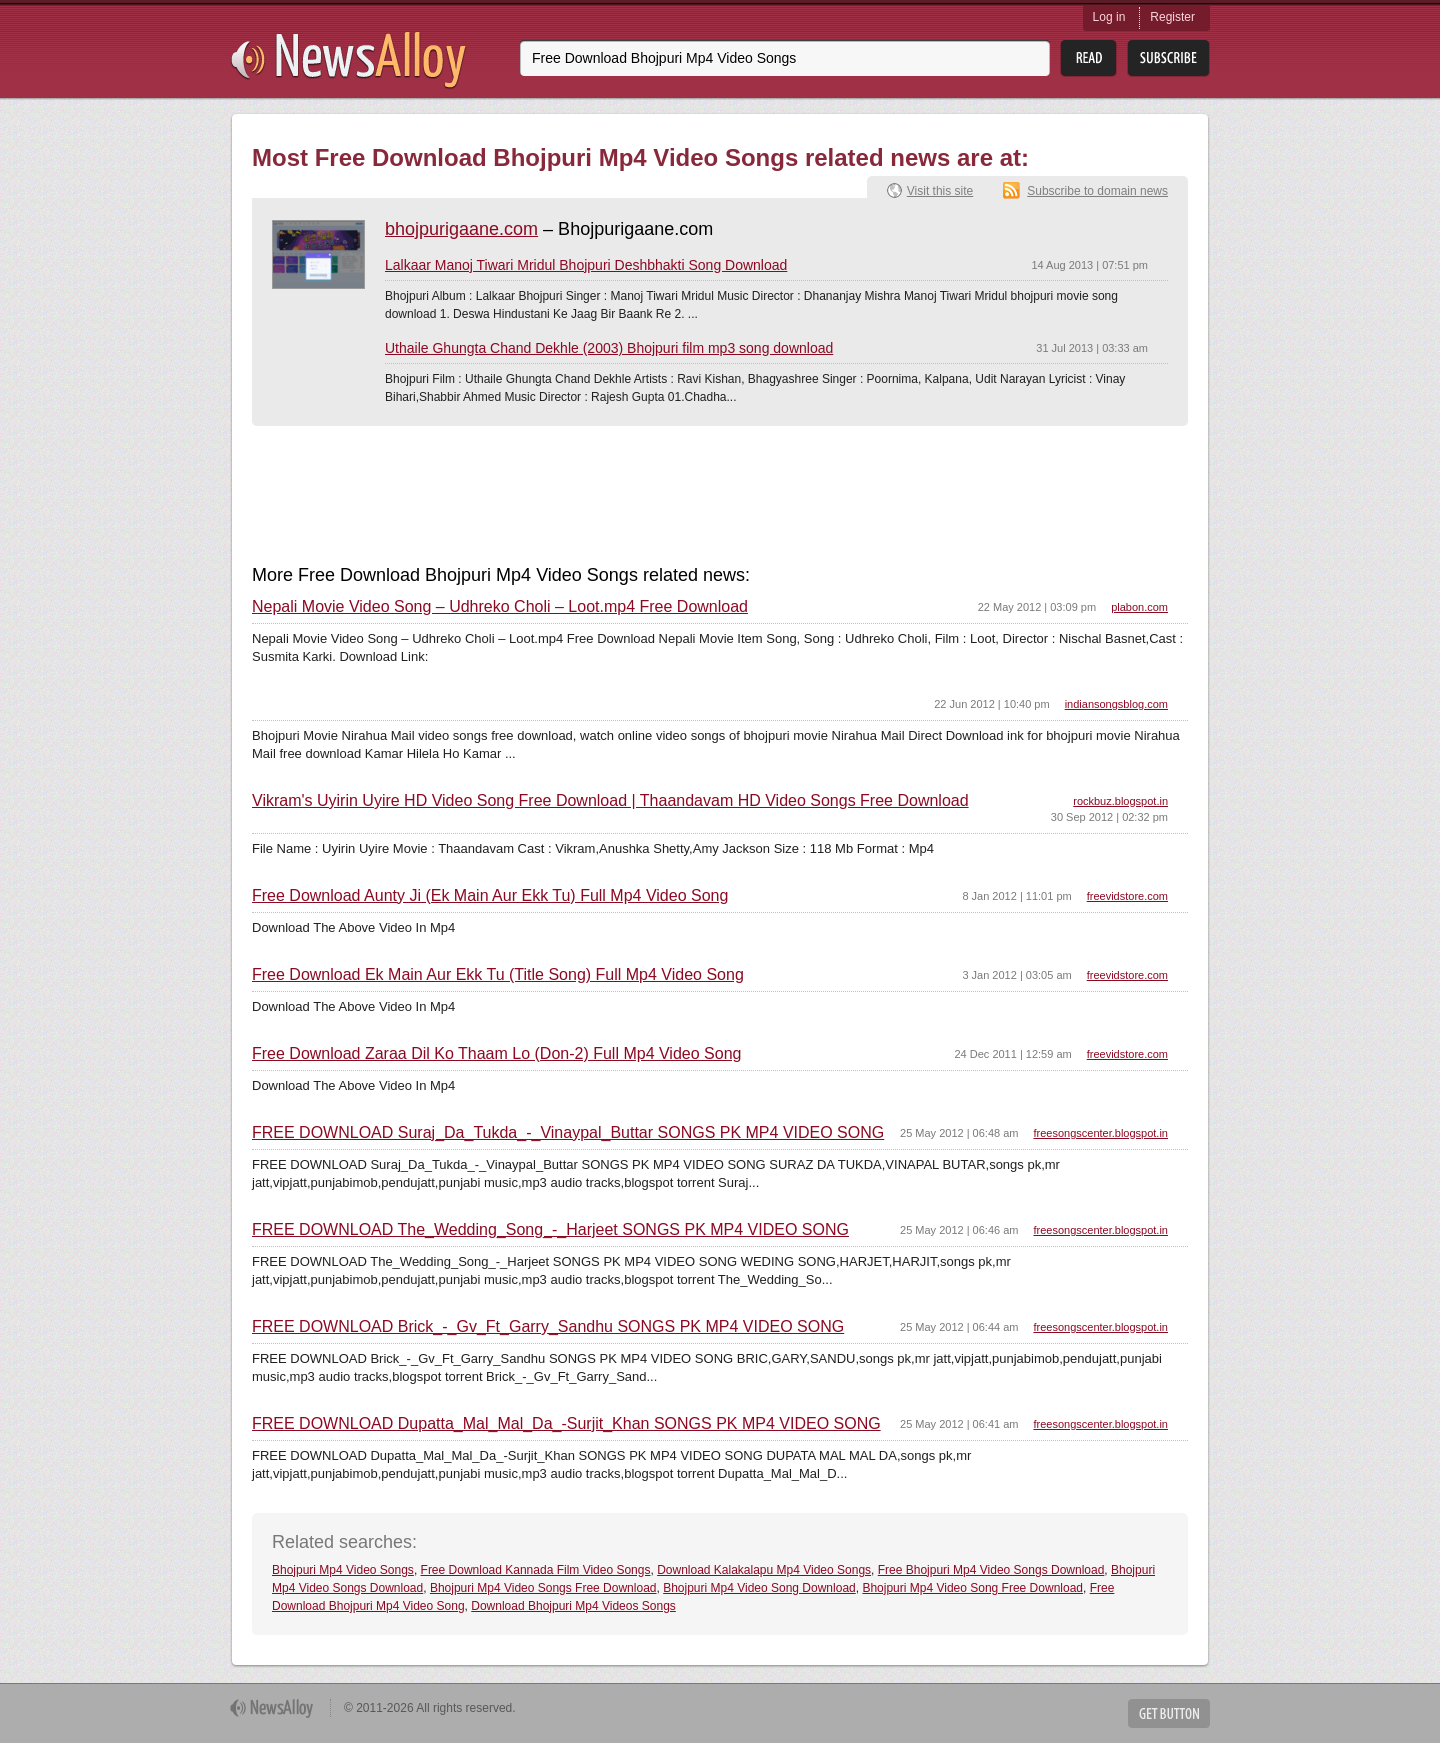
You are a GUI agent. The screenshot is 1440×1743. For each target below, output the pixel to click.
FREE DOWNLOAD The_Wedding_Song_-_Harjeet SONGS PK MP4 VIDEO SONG (550, 1230)
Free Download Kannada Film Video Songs (536, 1570)
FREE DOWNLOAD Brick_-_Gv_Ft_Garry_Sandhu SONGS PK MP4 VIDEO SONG (548, 1327)
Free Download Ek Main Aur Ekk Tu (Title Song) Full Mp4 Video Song (498, 975)
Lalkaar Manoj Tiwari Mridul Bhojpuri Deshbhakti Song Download (586, 265)
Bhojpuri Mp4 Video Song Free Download (972, 1588)
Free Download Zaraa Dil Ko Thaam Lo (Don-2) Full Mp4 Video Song (496, 1054)
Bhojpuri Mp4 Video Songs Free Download (543, 1588)
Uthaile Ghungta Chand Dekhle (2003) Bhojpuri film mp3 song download (609, 348)
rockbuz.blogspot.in (1120, 801)
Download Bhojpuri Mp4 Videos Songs (573, 1606)
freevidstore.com (1127, 896)
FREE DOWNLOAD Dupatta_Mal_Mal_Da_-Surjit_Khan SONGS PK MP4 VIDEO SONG (566, 1424)
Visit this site (940, 191)
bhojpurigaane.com (461, 229)
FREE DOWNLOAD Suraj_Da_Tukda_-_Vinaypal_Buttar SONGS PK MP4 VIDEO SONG (568, 1133)
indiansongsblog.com (1116, 704)
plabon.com (1139, 607)
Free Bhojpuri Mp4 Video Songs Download (991, 1570)
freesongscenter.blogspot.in (1100, 1133)
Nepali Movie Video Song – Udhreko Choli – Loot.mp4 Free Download (500, 607)
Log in (1109, 17)
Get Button (1169, 1713)
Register (1172, 17)
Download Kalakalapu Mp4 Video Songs (764, 1570)
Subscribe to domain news (1097, 191)
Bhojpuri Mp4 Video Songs (343, 1570)
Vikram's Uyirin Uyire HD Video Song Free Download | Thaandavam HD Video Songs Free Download (610, 801)
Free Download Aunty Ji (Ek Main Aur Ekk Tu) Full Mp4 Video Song (490, 896)
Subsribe (1168, 58)
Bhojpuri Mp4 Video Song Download (759, 1588)
